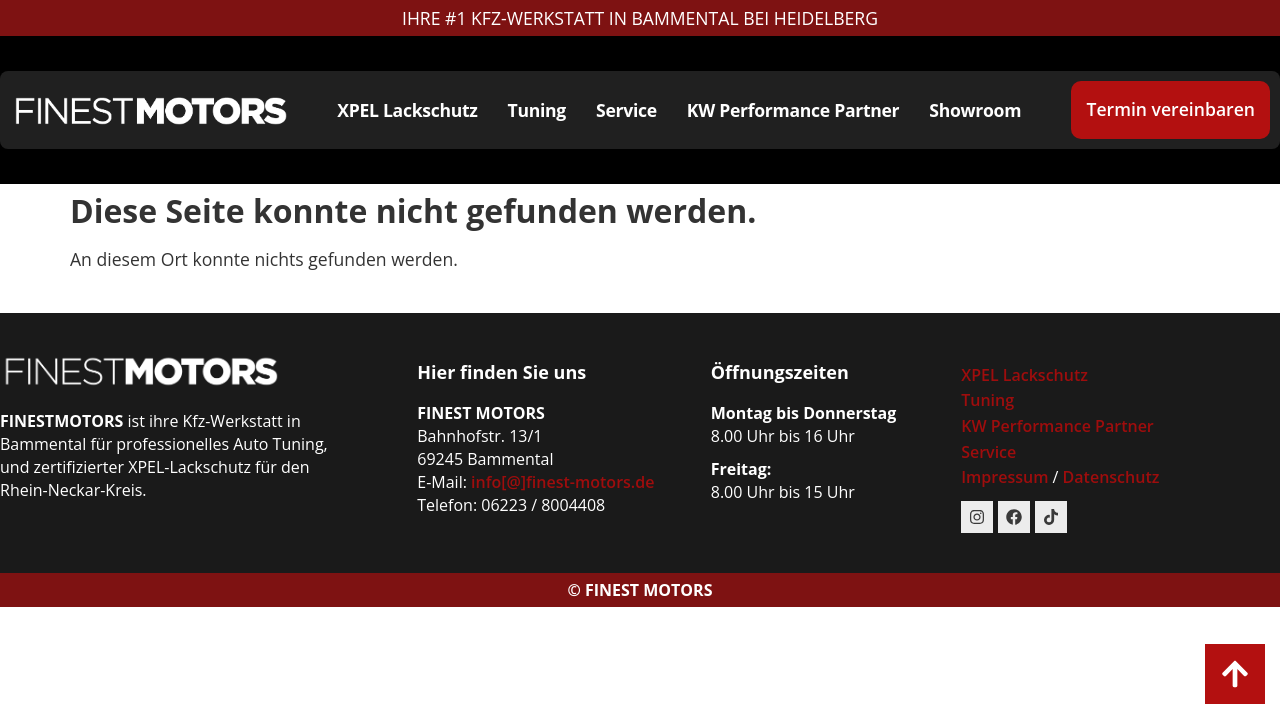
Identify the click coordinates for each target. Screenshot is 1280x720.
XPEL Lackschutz (407, 110)
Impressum (1006, 477)
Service (626, 110)
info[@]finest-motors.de (562, 482)
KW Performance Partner (793, 110)
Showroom (975, 110)
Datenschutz (1111, 477)
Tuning (537, 110)
